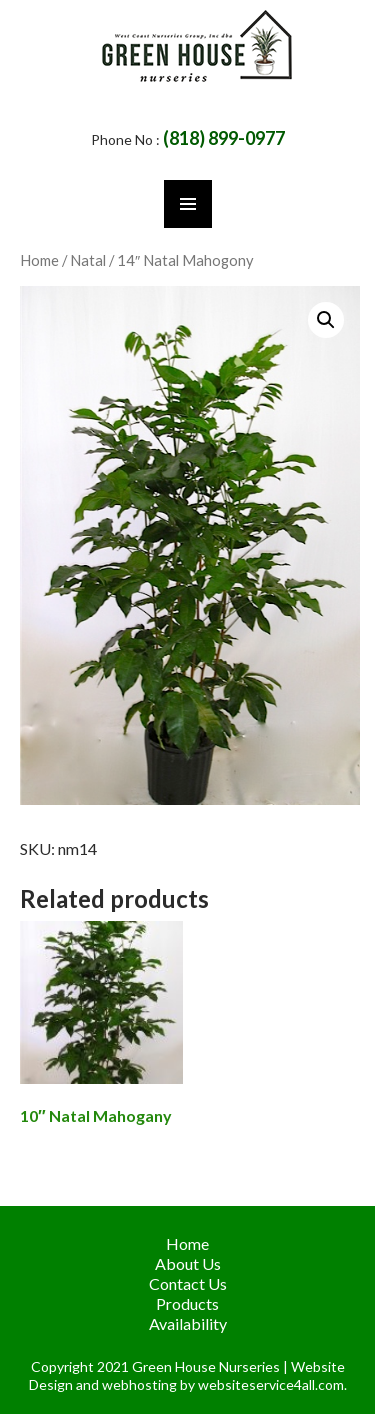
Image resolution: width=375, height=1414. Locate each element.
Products (187, 1303)
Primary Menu (188, 204)
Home (39, 260)
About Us (188, 1263)
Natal (88, 260)
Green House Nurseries (207, 1366)
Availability (188, 1323)
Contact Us (188, 1283)
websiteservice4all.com (271, 1384)
